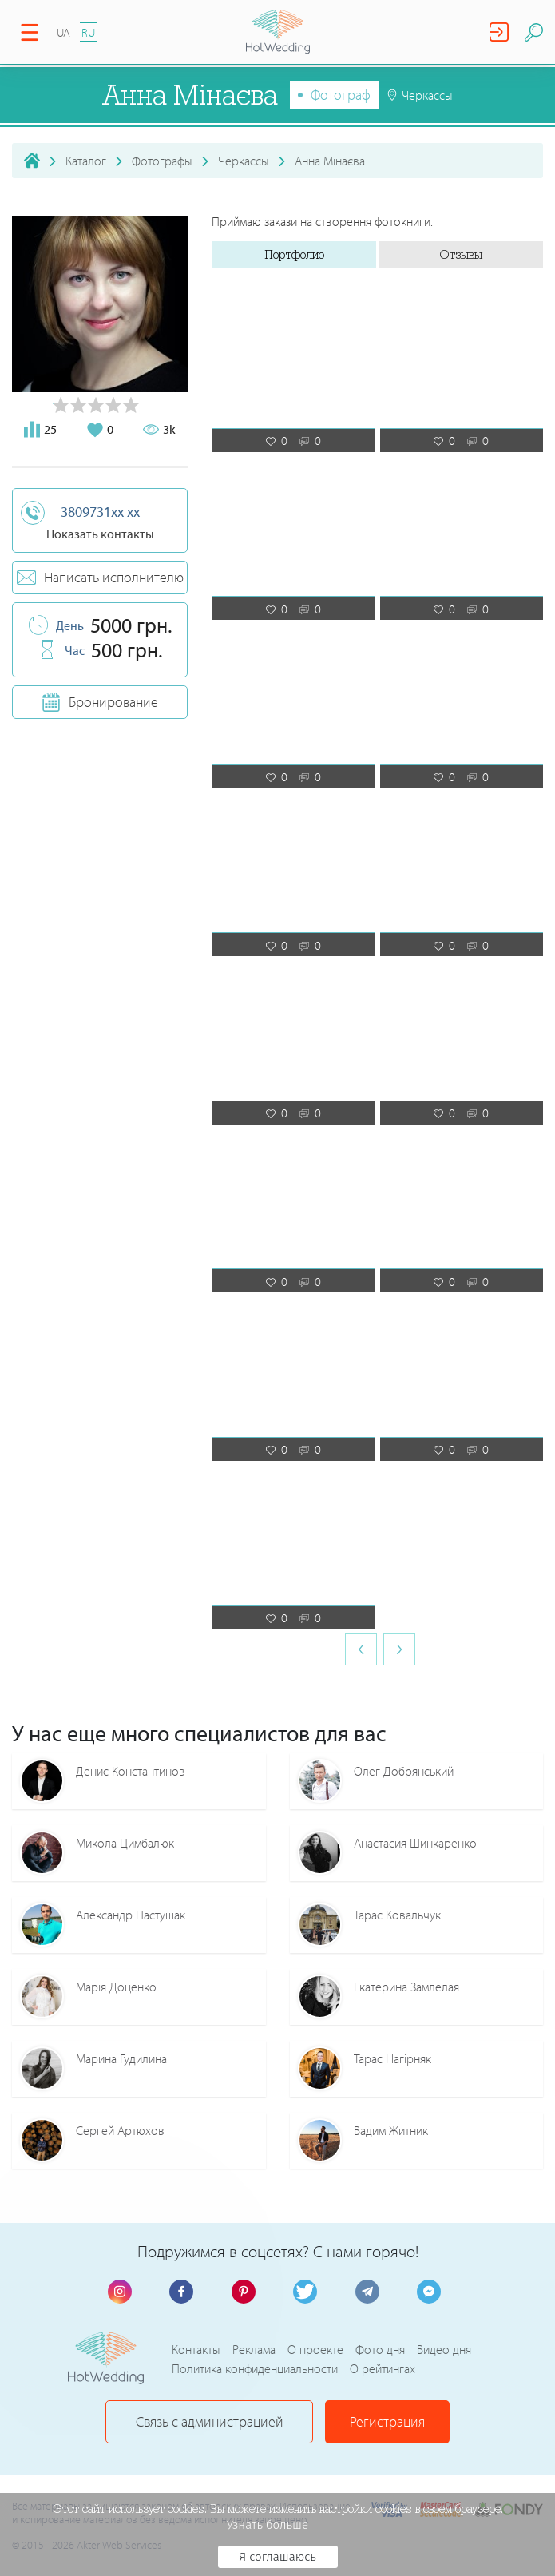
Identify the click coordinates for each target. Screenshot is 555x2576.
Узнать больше (267, 2525)
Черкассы (243, 161)
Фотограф (341, 94)
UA (63, 32)
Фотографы (162, 161)
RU (88, 32)
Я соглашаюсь (277, 2557)
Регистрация (387, 2421)
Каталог (85, 161)
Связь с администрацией (209, 2421)
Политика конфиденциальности (255, 2368)
